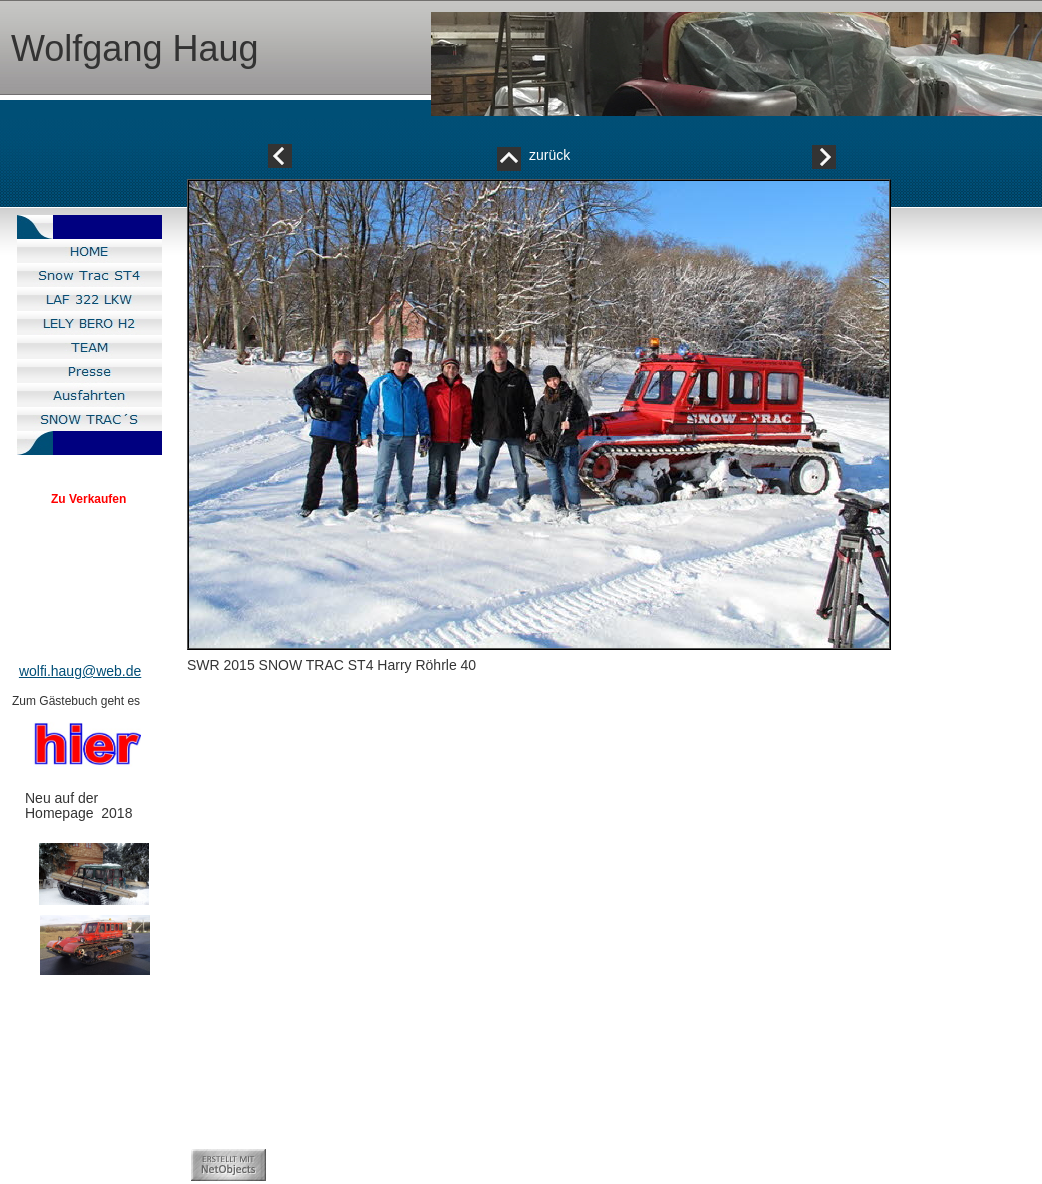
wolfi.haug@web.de (80, 671)
